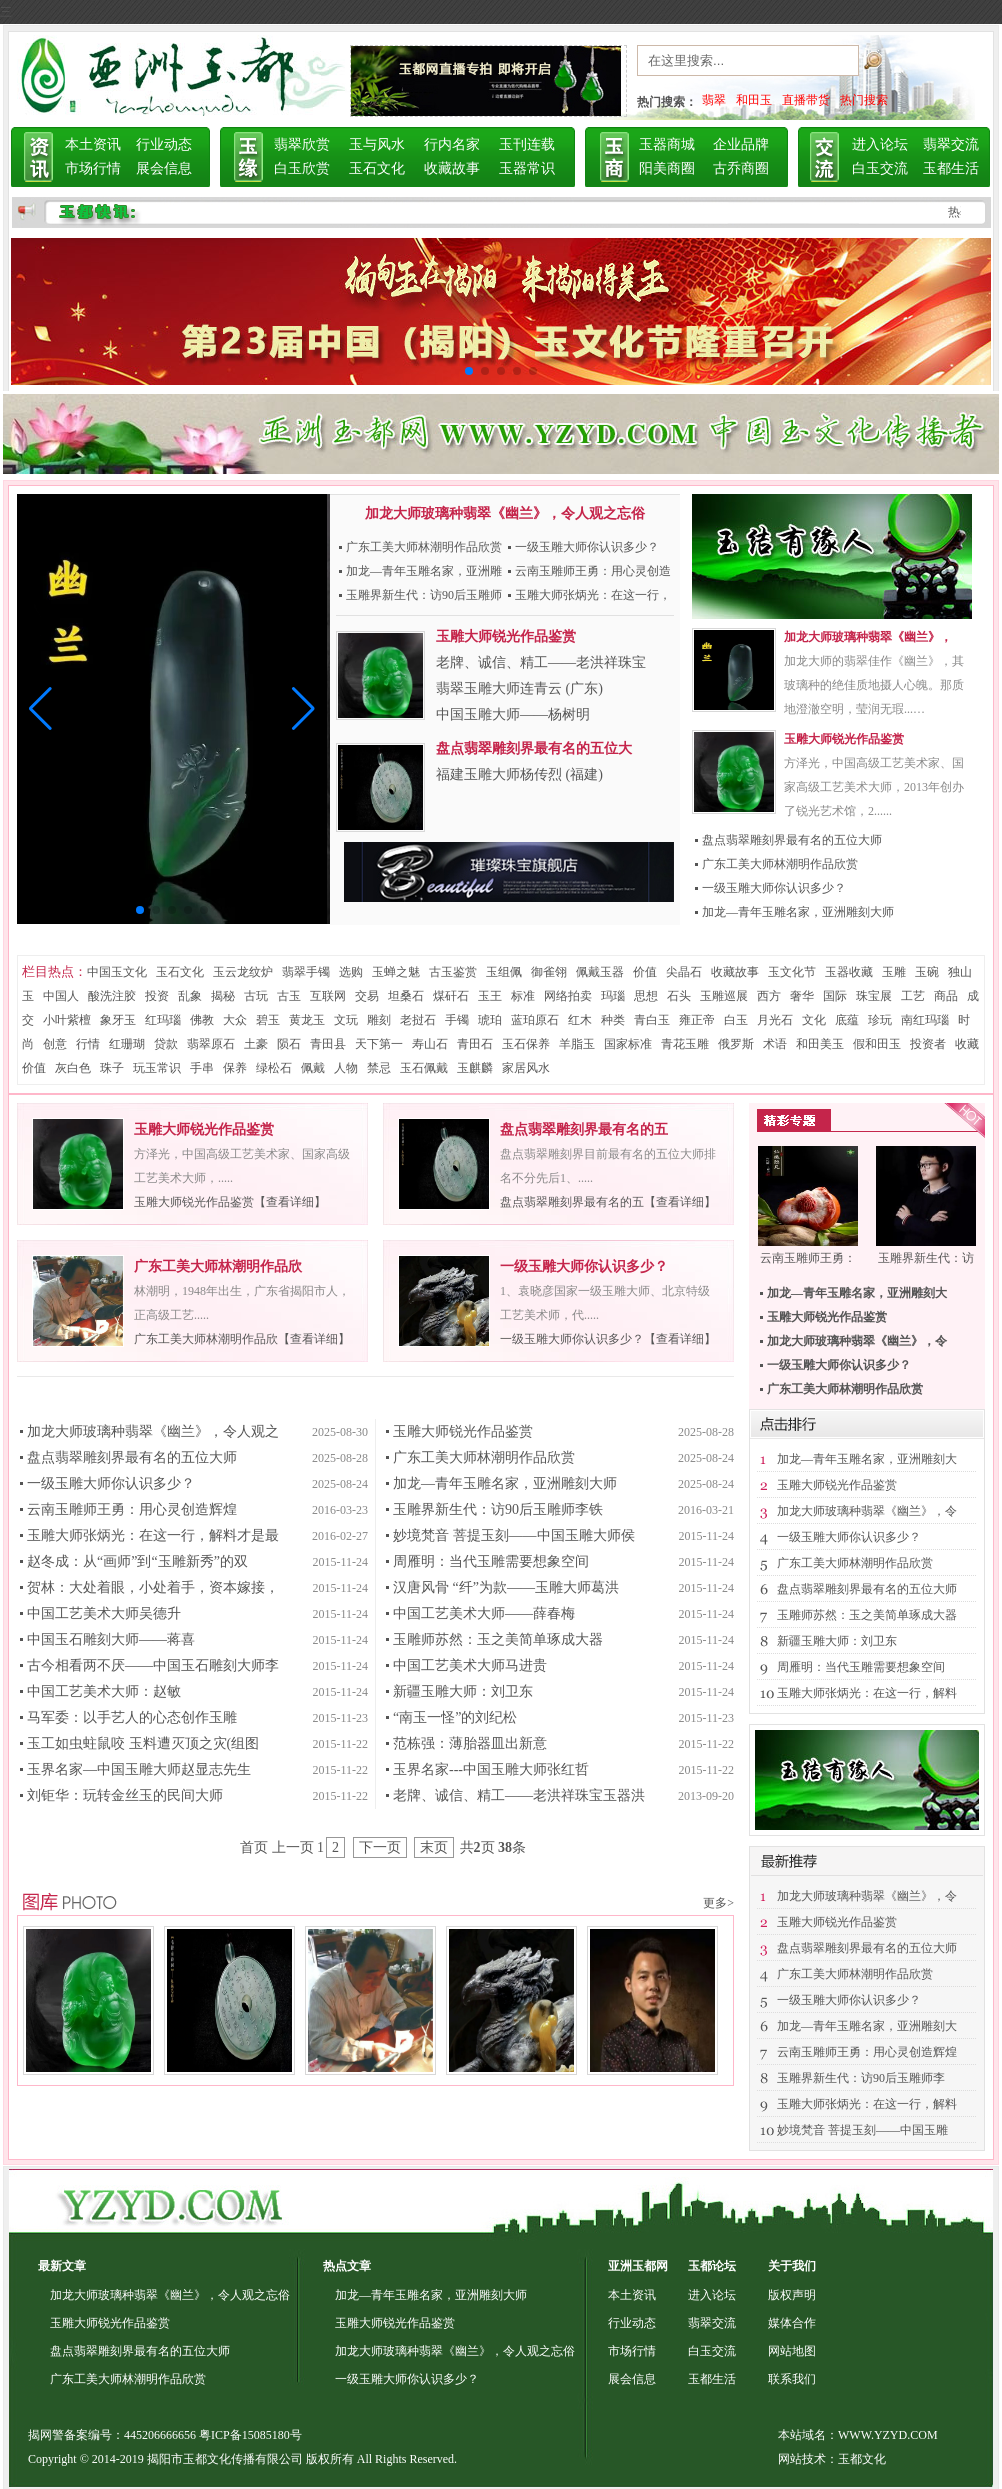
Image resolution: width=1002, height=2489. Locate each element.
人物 (346, 1068)
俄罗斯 (736, 1044)
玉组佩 (504, 972)
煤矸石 (451, 996)
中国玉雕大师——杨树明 (513, 714)
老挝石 (418, 1020)
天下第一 (379, 1044)
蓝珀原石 (535, 1020)
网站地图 (792, 2351)
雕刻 (379, 1020)
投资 (157, 996)
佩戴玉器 (600, 972)
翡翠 (714, 100)
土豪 (256, 1044)
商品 (946, 996)
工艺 (913, 996)
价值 (645, 972)
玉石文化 (377, 168)
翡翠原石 (211, 1044)
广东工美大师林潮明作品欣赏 (424, 547)
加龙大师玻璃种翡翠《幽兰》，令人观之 (153, 1431)
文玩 (346, 1020)
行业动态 (164, 144)
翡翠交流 (951, 144)
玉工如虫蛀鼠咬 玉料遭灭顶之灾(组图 (143, 1743)
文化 (814, 1020)
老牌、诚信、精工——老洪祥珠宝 (541, 662)
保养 (235, 1068)
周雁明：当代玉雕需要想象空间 (491, 1561)
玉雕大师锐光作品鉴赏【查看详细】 (230, 1202)
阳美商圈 (667, 168)
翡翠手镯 (306, 972)
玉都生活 (951, 168)
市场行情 (93, 168)
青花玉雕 (685, 1044)
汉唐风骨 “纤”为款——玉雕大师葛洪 (506, 1587)
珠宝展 (874, 996)
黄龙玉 (307, 1020)
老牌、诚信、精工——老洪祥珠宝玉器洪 (519, 1795)
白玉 (736, 1020)
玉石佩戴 (424, 1068)
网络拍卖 (568, 996)
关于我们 (792, 2266)
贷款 (166, 1044)
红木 (580, 1020)
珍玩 (880, 1020)
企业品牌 (741, 144)
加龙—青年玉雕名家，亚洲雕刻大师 (798, 912)
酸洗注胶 (112, 996)
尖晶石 (684, 972)
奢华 (802, 996)
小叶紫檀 (67, 1020)
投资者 (928, 1044)
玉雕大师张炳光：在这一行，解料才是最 (153, 1535)
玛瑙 (613, 996)
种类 (613, 1020)
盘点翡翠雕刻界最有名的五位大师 (792, 840)
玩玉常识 (157, 1068)
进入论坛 (880, 144)
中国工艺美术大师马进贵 (470, 1665)
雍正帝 (697, 1020)
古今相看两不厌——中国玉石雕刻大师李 (153, 1665)
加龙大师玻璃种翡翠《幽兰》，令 (867, 1511)
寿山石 (430, 1044)
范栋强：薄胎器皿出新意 (470, 1743)
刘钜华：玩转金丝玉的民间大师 (125, 1795)
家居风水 (526, 1068)
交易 (367, 996)
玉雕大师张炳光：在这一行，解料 (867, 1693)
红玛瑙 (163, 1020)
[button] (40, 709)
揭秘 (223, 996)
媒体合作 (792, 2323)
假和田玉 (877, 1044)
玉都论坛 (712, 2266)
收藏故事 (452, 168)
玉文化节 (792, 972)
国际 (835, 996)
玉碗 (927, 972)
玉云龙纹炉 (243, 972)
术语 (775, 1044)
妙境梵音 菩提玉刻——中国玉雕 (862, 2130)
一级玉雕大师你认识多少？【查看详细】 (608, 1339)
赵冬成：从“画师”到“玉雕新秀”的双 (137, 1561)
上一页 (293, 1847)
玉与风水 (377, 144)
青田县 (328, 1044)
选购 (351, 972)
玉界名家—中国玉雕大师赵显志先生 (139, 1769)
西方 (769, 996)
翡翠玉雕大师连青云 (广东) (519, 688)
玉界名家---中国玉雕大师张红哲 (491, 1769)
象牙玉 (118, 1020)
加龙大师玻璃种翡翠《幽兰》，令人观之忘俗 (505, 513)
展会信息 (164, 168)
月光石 (775, 1020)
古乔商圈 (741, 168)
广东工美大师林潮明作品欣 (218, 1266)
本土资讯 (93, 144)
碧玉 (268, 1020)
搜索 (896, 65)
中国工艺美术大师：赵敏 (104, 1691)
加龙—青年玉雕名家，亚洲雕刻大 (867, 1459)
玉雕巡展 (724, 996)
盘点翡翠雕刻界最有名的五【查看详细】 (608, 1202)
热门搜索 (864, 100)
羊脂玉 (577, 1044)
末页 (434, 1847)
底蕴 (847, 1020)
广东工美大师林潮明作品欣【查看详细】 (242, 1339)
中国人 (61, 996)
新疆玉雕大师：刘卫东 (463, 1691)
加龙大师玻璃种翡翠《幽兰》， (868, 637)
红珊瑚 (127, 1044)
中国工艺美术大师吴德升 (104, 1613)
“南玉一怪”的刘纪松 (455, 1717)
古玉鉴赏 (453, 972)
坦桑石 (406, 996)
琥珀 (490, 1020)
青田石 (475, 1044)
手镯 (457, 1020)
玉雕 (894, 972)
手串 (202, 1068)
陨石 (289, 1044)
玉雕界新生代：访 (926, 1258)
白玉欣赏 (302, 168)
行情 (88, 1044)
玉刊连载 (527, 144)
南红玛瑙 (925, 1020)
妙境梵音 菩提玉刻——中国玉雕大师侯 (514, 1535)
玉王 (490, 996)
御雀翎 (549, 972)
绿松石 (274, 1068)
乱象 (190, 996)
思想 (646, 996)
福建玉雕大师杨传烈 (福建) (519, 774)
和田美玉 (820, 1044)
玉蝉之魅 (396, 972)
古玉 (289, 996)
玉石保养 (526, 1044)
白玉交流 (880, 168)
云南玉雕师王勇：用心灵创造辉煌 (132, 1509)
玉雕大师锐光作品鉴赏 (844, 739)
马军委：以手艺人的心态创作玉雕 (132, 1717)
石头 (679, 996)
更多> (718, 1903)
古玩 (256, 996)
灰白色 (73, 1068)
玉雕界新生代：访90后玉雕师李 (861, 2078)
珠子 (112, 1068)
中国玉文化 (117, 972)
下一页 (380, 1847)
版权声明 (792, 2295)
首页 (254, 1847)
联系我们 (792, 2379)
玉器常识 (527, 168)
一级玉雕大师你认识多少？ (587, 547)
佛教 (202, 1020)
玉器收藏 (849, 972)
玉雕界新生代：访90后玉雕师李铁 (498, 1509)
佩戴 (313, 1068)
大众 (235, 1020)
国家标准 (628, 1044)
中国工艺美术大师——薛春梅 (484, 1613)
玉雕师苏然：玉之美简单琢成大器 (498, 1639)
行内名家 (452, 144)
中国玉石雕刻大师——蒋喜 (111, 1639)
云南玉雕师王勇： (808, 1258)
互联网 (328, 996)
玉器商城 (667, 144)
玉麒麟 (475, 1068)
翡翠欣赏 (302, 144)
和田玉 (754, 100)
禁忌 (379, 1068)
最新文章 (62, 2266)
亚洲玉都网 (638, 2266)
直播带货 (806, 100)
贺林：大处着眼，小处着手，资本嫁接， (153, 1587)
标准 (523, 996)
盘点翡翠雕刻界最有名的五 (584, 1129)
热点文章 (347, 2266)
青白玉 (652, 1020)
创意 (55, 1044)
